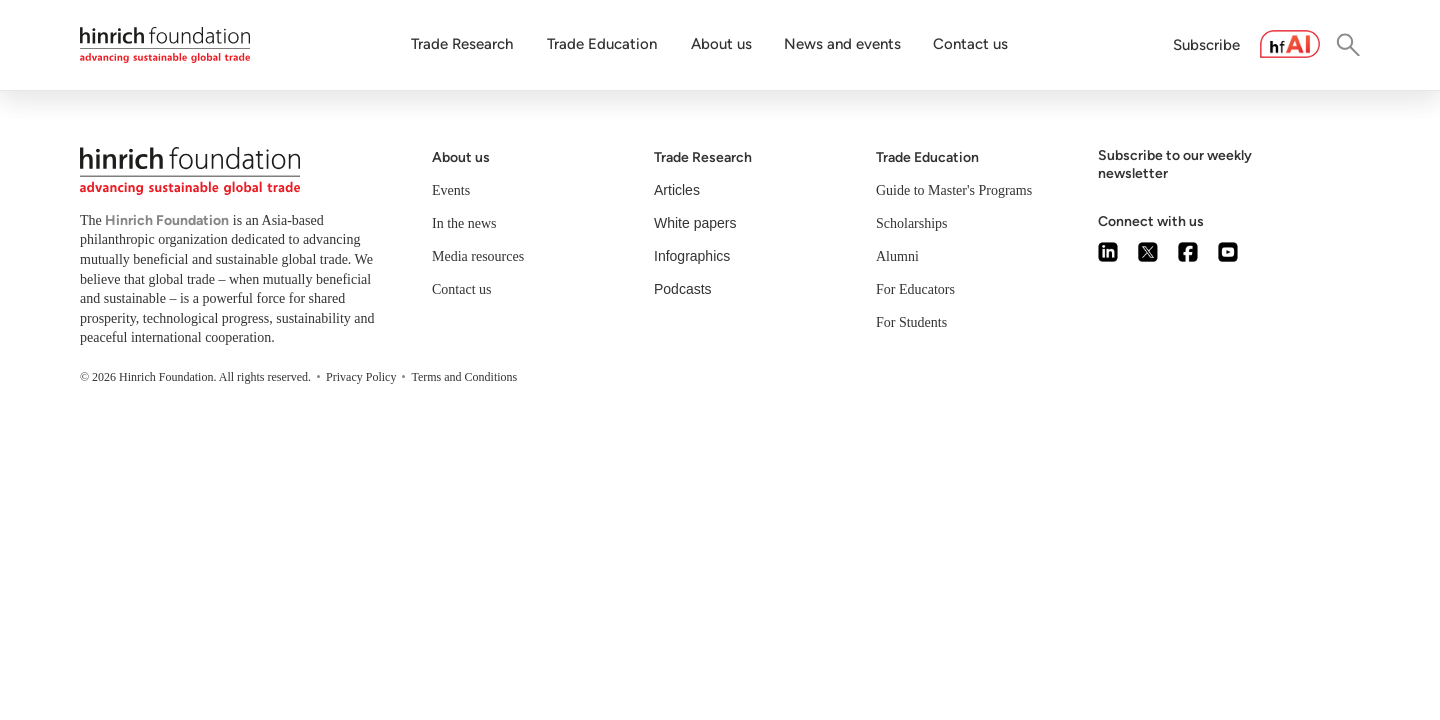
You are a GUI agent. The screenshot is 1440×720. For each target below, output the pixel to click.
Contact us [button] (970, 44)
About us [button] (721, 44)
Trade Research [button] (462, 44)
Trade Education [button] (602, 44)
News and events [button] (842, 44)
